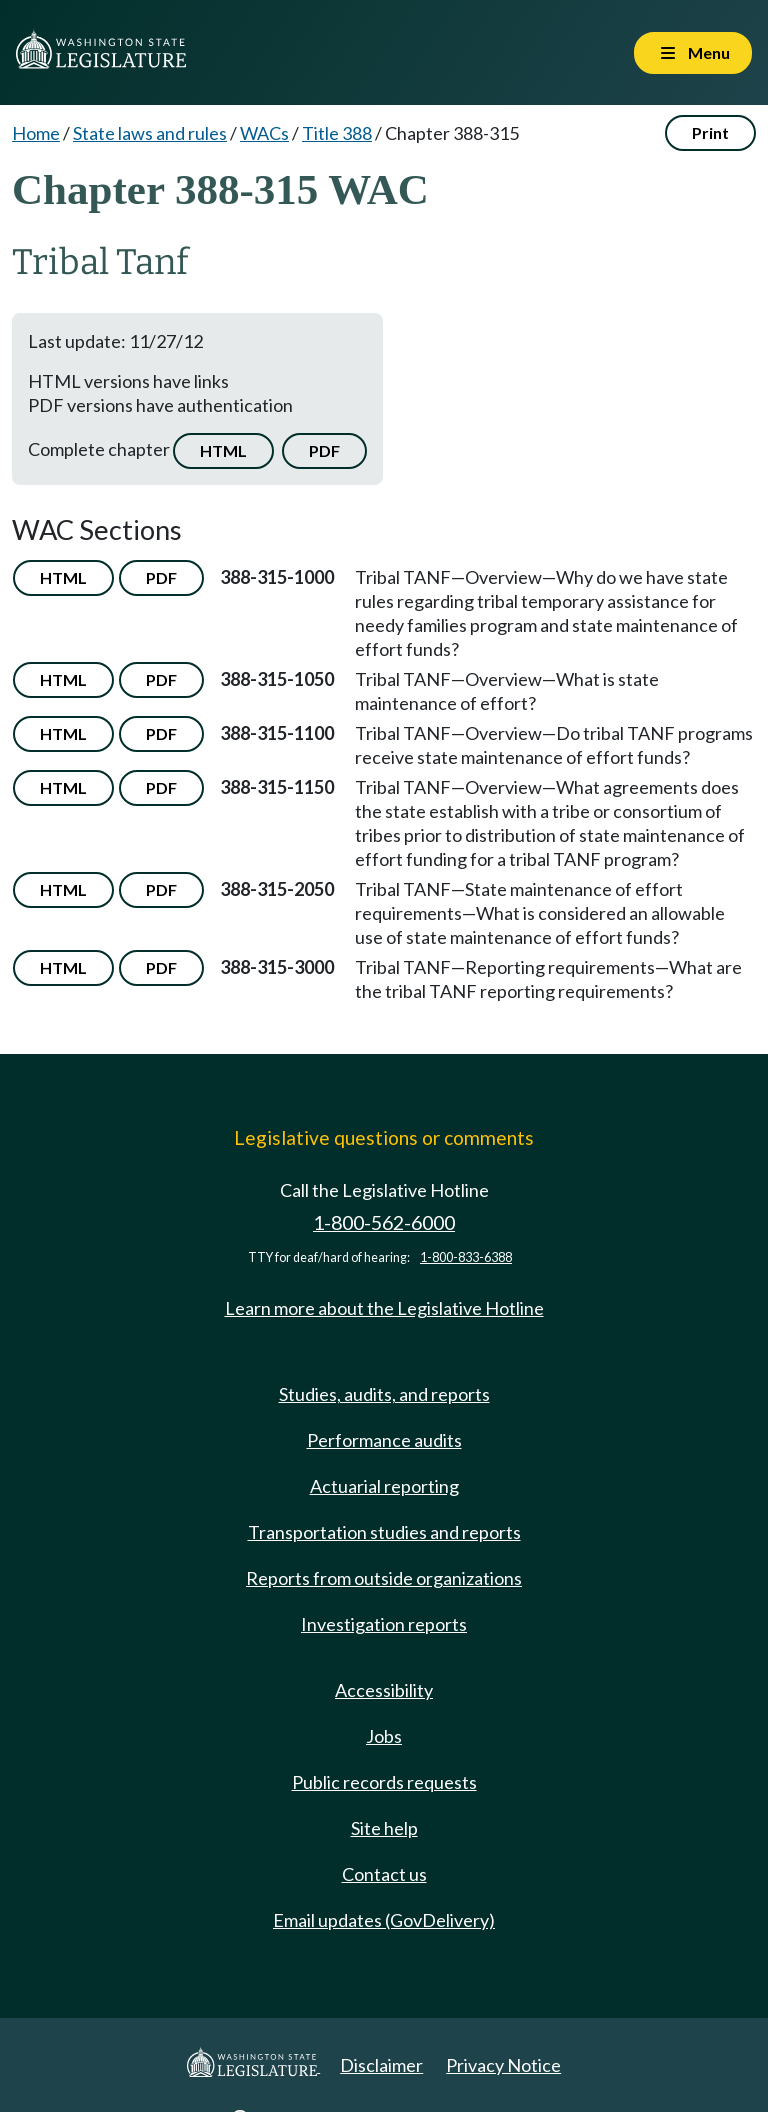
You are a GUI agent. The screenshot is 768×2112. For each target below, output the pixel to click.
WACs (264, 133)
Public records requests (384, 1782)
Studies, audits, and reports (384, 1394)
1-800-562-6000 (384, 1222)
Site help (384, 1828)
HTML (223, 450)
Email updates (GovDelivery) (384, 1920)
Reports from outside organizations (384, 1578)
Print (710, 132)
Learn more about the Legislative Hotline (384, 1308)
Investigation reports (384, 1624)
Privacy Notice (503, 2065)
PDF (324, 450)
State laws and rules (150, 133)
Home (36, 133)
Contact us (384, 1874)
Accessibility (384, 1690)
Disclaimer (381, 2065)
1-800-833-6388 (466, 1257)
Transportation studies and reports (384, 1532)
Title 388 (337, 133)
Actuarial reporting (384, 1486)
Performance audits (384, 1440)
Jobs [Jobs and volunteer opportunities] (384, 1736)
